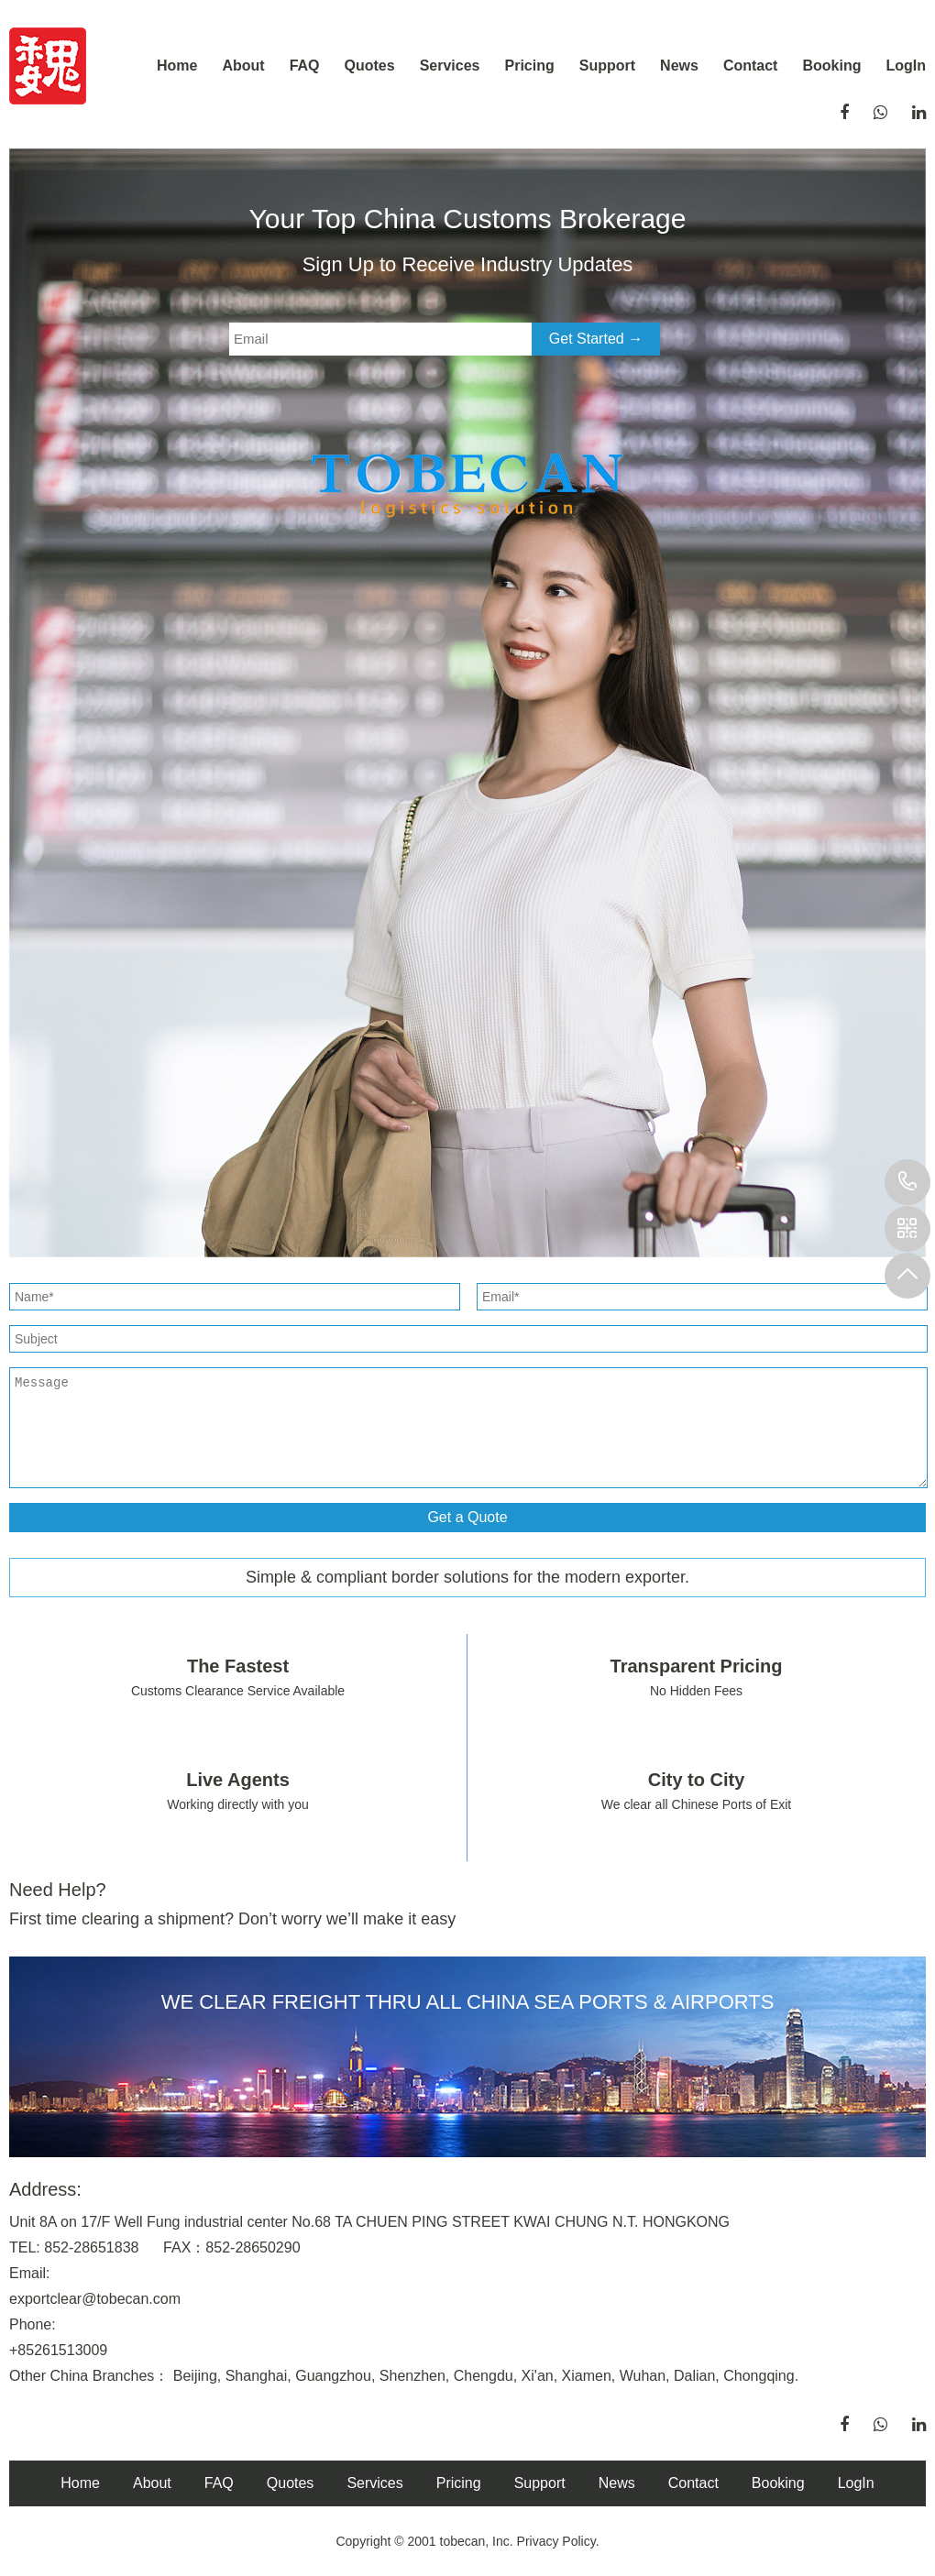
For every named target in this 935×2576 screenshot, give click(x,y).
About (243, 65)
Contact (750, 65)
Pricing (530, 65)
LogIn (906, 65)
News (679, 65)
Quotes (370, 65)
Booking (831, 65)
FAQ (305, 65)
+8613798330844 (907, 1182)
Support (607, 65)
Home (177, 65)
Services (450, 65)
